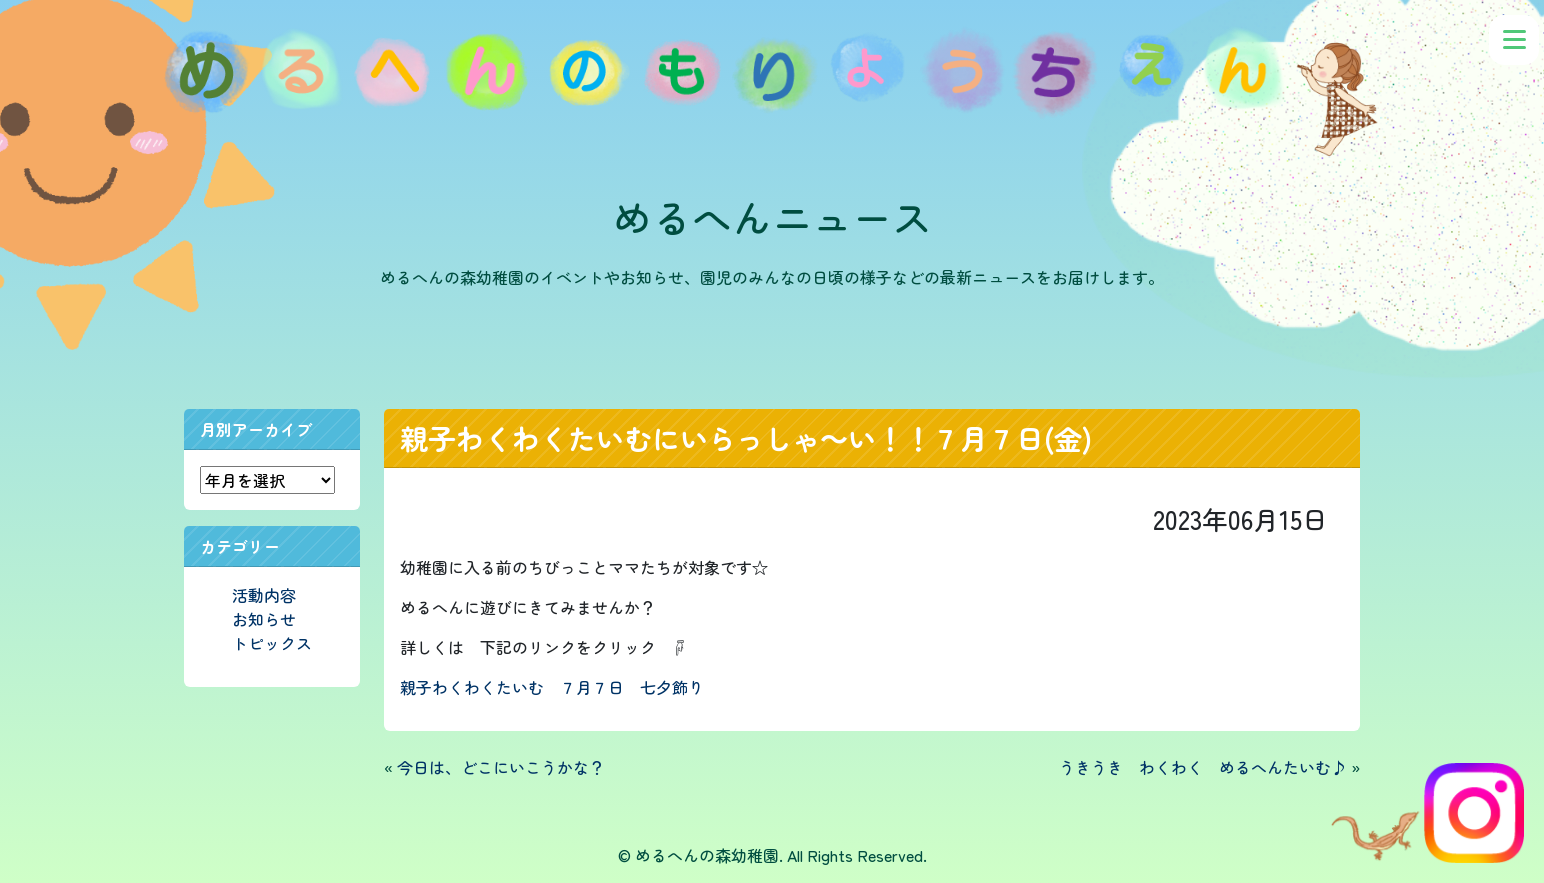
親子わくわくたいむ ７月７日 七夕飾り (552, 687)
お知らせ (264, 619)
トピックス (272, 643)
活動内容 (264, 595)
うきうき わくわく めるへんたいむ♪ (1203, 767)
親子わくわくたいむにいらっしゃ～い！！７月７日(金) (746, 438)
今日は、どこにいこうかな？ (501, 767)
